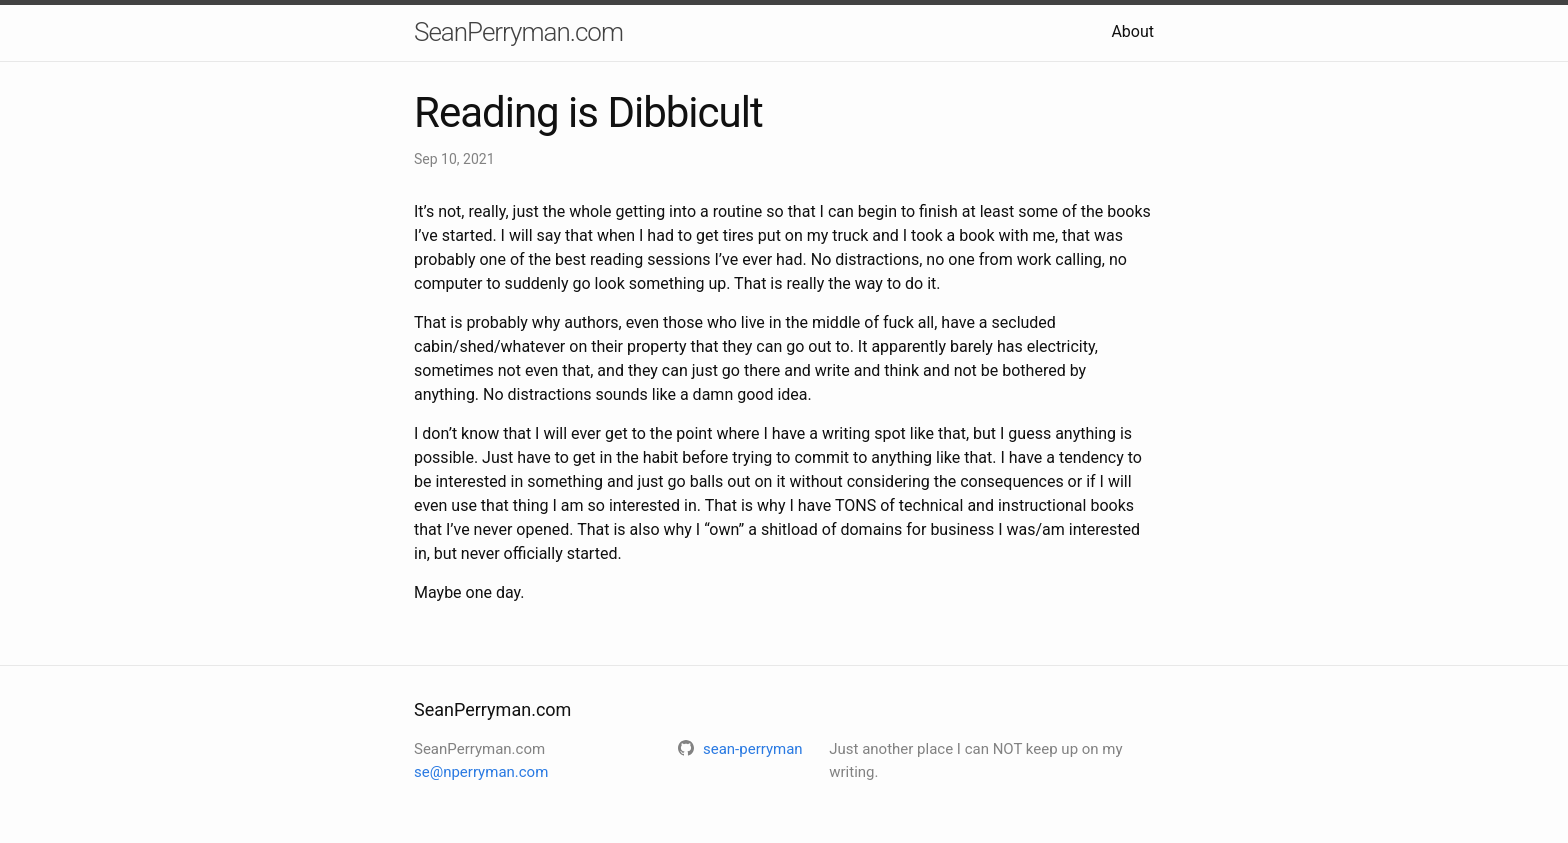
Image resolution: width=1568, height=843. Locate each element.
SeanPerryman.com (518, 32)
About (1132, 31)
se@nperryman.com (481, 772)
